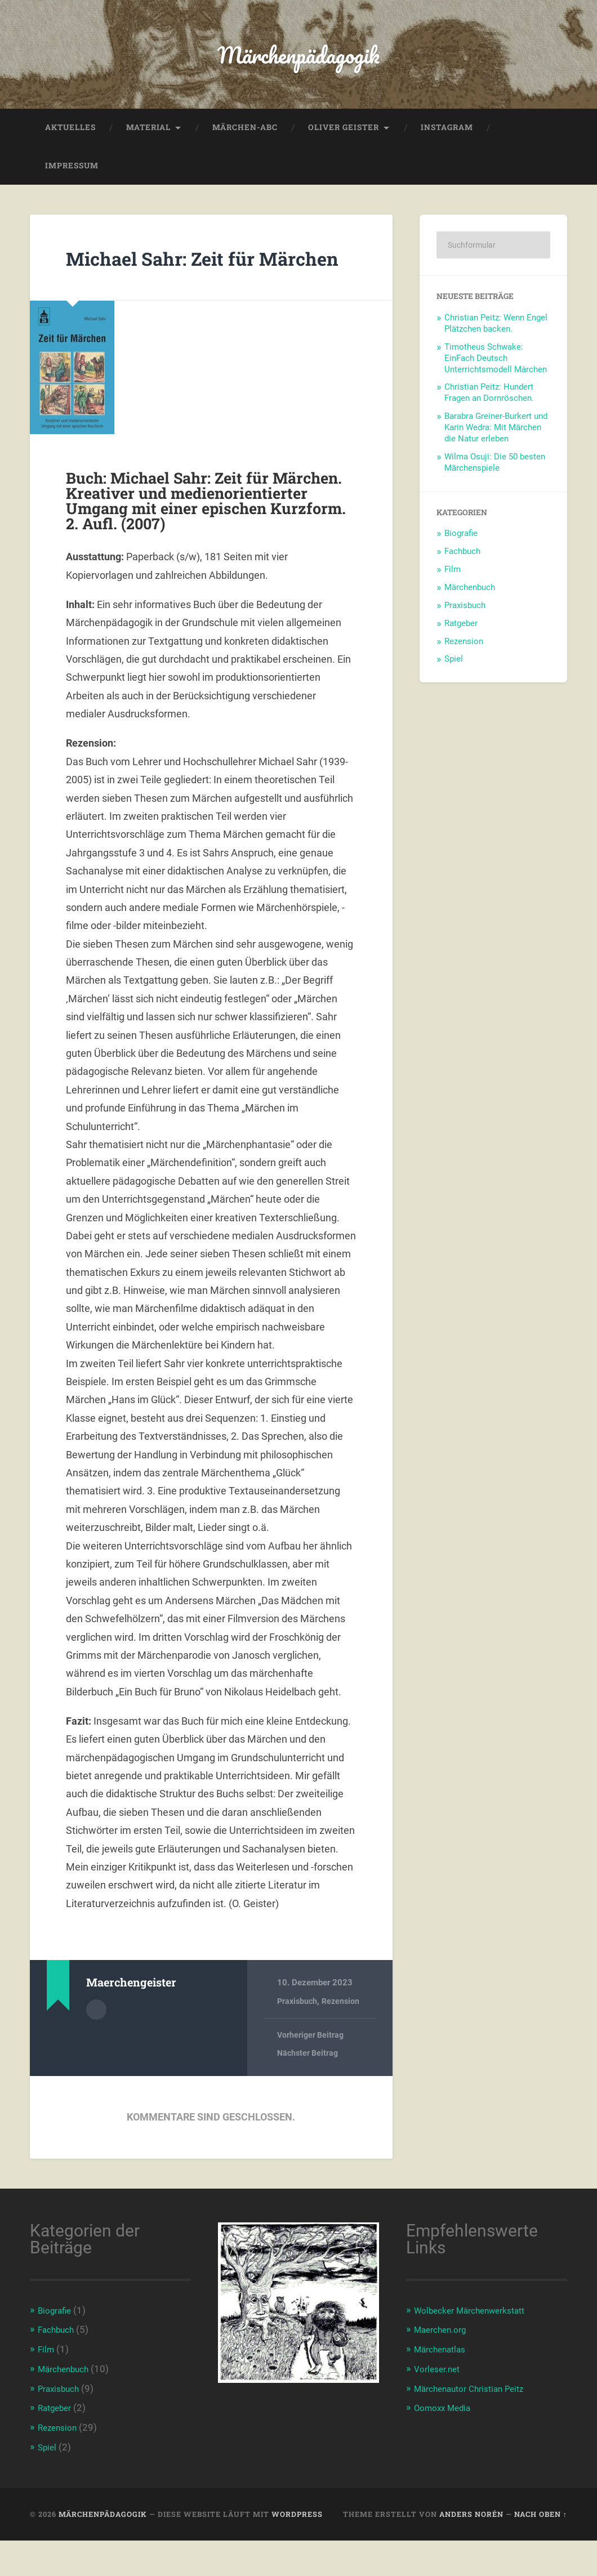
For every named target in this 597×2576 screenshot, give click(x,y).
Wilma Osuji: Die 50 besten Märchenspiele (494, 472)
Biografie (461, 544)
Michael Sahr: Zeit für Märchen (184, 281)
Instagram (447, 137)
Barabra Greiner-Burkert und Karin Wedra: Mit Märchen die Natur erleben (495, 438)
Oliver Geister (343, 137)
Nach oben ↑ (540, 2549)
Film (452, 580)
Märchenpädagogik (298, 59)
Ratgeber (461, 633)
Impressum (72, 176)
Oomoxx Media (446, 2444)
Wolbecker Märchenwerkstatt (477, 2348)
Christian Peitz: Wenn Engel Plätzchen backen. (495, 334)
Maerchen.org (443, 2367)
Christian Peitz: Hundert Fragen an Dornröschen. (489, 403)
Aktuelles (70, 137)
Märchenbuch (469, 597)
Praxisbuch (298, 2039)
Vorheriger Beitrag (311, 2073)
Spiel (453, 669)
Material (148, 137)
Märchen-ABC (245, 137)
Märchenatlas (443, 2386)
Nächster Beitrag (309, 2092)
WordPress (297, 2549)
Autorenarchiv (96, 2046)
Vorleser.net (439, 2406)
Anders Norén (471, 2549)
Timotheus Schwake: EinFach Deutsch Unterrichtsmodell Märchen (495, 368)
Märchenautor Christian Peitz (475, 2425)
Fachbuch (462, 562)
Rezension (343, 2039)
